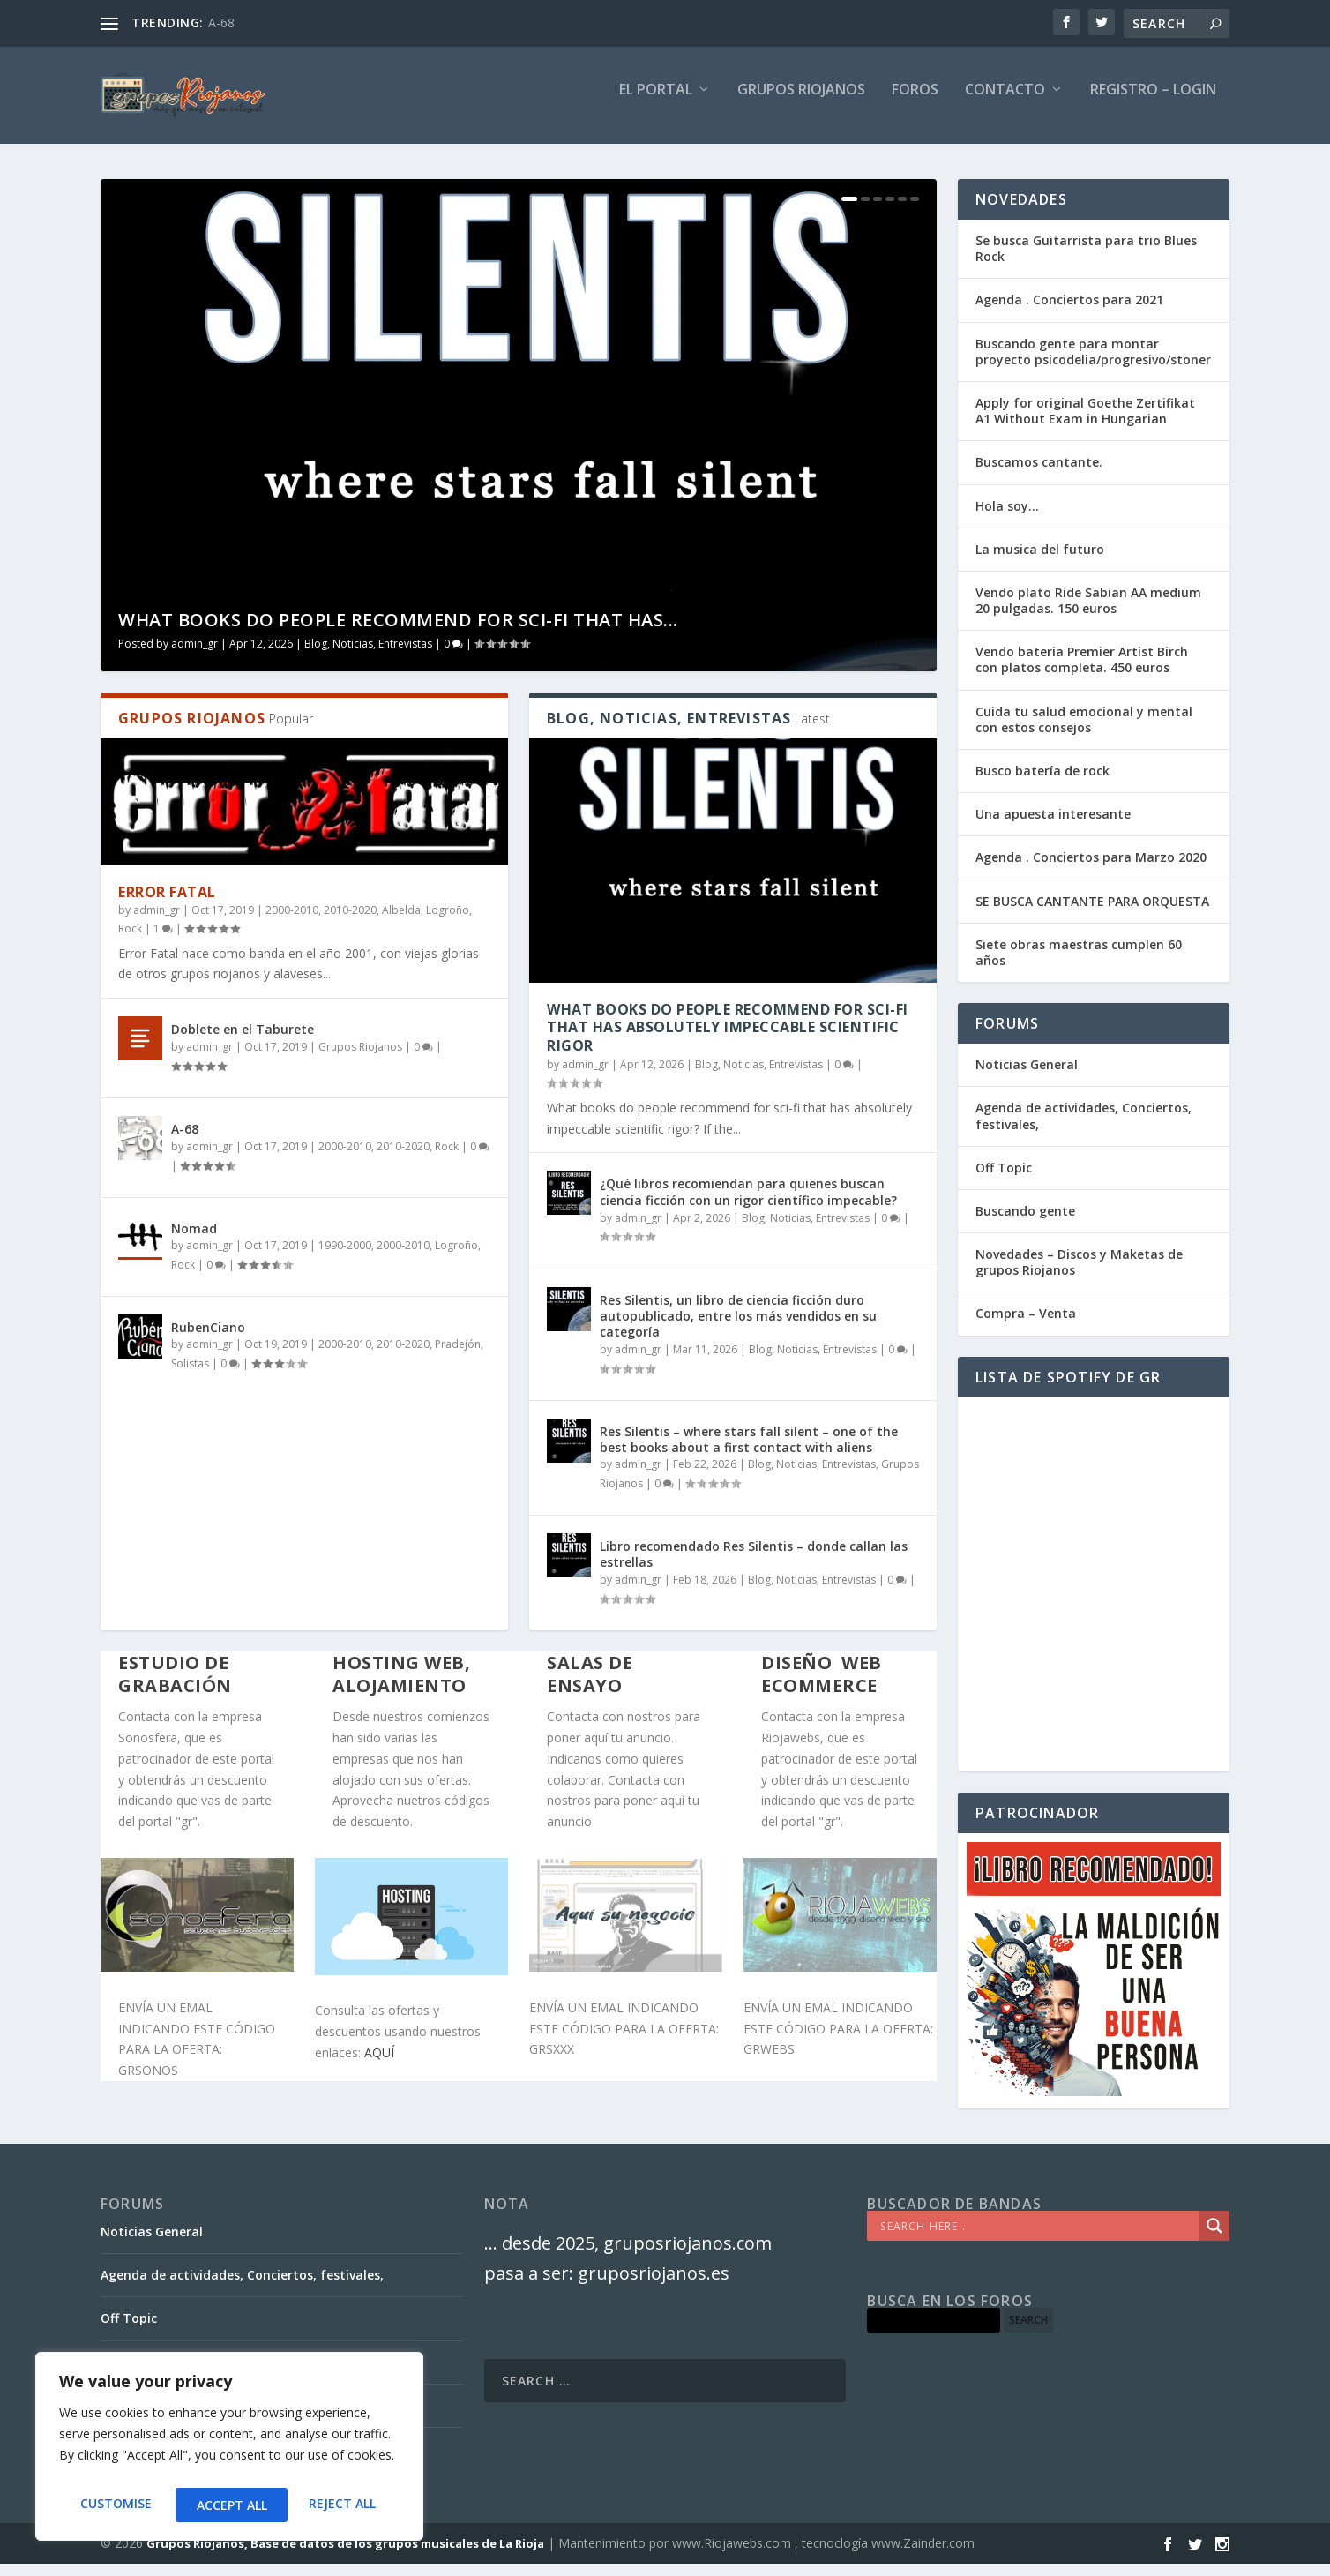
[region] (229, 2451)
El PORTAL (655, 102)
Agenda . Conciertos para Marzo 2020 (1091, 869)
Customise (114, 2505)
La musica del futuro (1039, 561)
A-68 (221, 22)
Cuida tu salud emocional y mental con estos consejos (1083, 731)
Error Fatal (167, 904)
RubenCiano (208, 1339)
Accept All (345, 2505)
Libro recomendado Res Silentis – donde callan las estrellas (754, 1566)
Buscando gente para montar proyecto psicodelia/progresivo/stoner (1093, 364)
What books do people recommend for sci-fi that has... (398, 632)
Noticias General (1026, 1076)
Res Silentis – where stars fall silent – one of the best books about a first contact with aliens (749, 1451)
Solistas (190, 1375)
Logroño (447, 922)
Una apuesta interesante (1053, 826)
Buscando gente (1025, 1223)
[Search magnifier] (1214, 2238)
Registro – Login (1153, 102)
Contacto (1005, 102)
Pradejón (458, 1356)
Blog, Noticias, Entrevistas (368, 655)
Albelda (401, 922)
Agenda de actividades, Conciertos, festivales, (1083, 1128)
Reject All (229, 2505)
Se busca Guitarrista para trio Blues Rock (1086, 260)
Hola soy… (1007, 518)
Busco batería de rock (1042, 783)
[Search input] (1037, 2238)
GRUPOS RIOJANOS (801, 102)
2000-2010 (291, 922)
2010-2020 (350, 922)
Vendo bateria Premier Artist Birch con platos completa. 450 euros (1081, 671)
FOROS (915, 102)
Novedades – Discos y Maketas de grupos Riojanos (1079, 1274)
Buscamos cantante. (1038, 474)
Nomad (194, 1240)
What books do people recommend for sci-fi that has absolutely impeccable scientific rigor (727, 1040)
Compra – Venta (1025, 1325)
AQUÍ (379, 2064)
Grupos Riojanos (360, 1059)
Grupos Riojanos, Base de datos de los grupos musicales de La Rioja (345, 2556)
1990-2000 (344, 1257)
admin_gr (194, 655)
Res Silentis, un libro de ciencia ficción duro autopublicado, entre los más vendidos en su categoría (738, 1328)
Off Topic (1003, 1180)
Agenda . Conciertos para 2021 (1069, 311)
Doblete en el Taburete (242, 1041)
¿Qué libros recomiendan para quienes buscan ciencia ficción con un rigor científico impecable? (748, 1203)
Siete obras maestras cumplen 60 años (1078, 964)
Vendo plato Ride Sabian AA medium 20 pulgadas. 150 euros (1088, 612)
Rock (130, 940)
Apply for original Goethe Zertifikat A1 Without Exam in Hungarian (1085, 423)
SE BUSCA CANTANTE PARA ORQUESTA (1092, 913)
